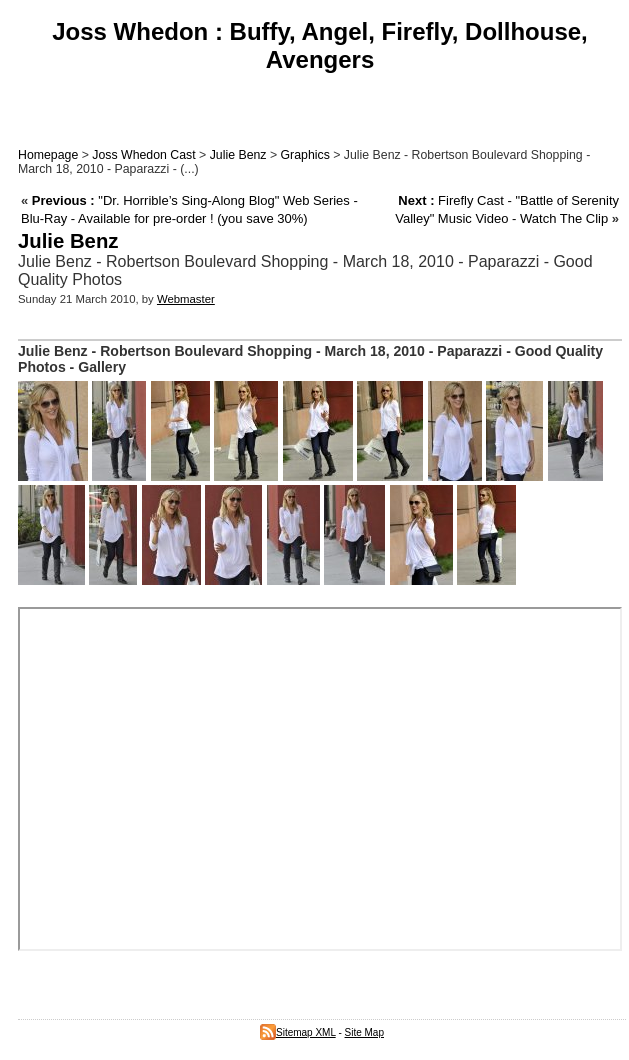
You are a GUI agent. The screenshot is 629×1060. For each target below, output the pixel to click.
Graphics (305, 155)
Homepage (48, 155)
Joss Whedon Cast (143, 155)
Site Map (364, 1032)
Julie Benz (238, 155)
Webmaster (186, 299)
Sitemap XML (298, 1032)
